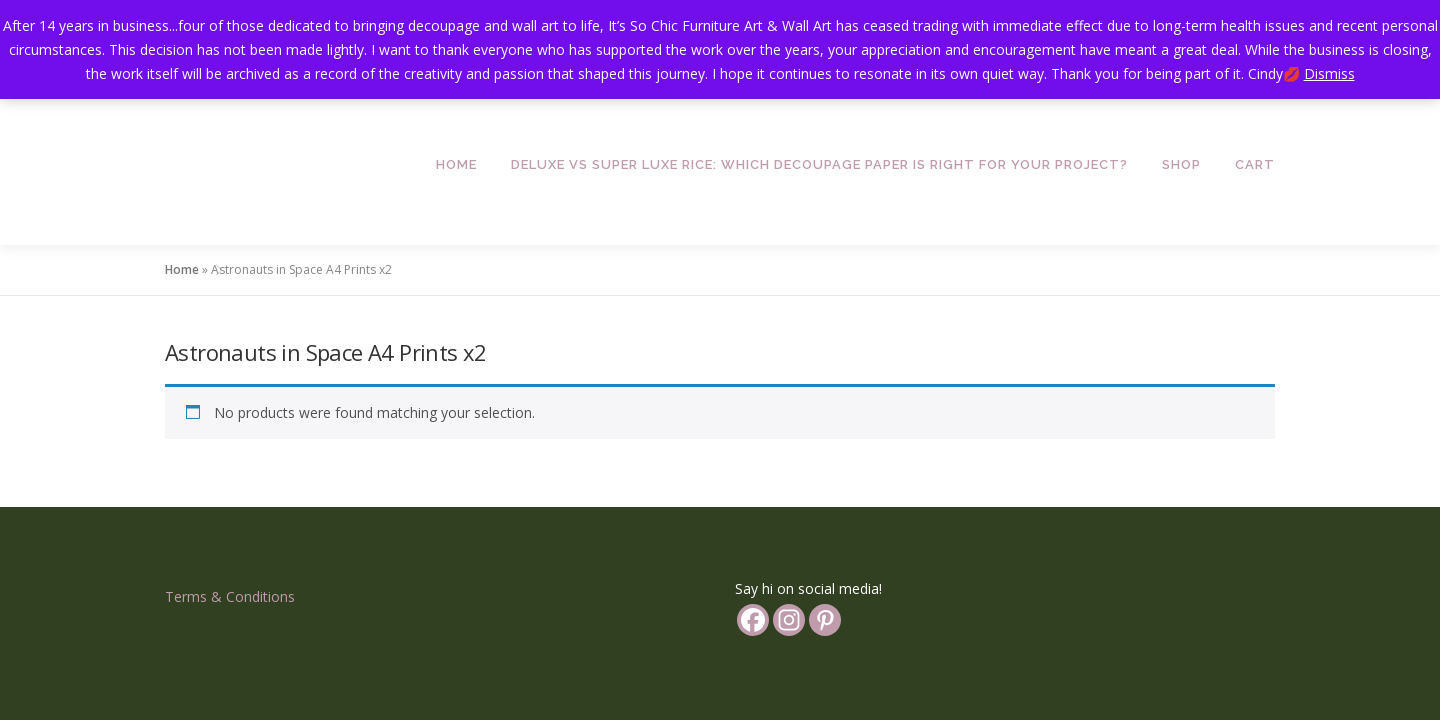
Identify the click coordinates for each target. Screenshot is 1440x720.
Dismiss (1329, 73)
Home (456, 164)
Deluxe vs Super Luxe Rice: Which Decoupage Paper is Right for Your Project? (819, 164)
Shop (1181, 164)
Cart (1255, 164)
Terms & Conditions (230, 511)
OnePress (772, 664)
